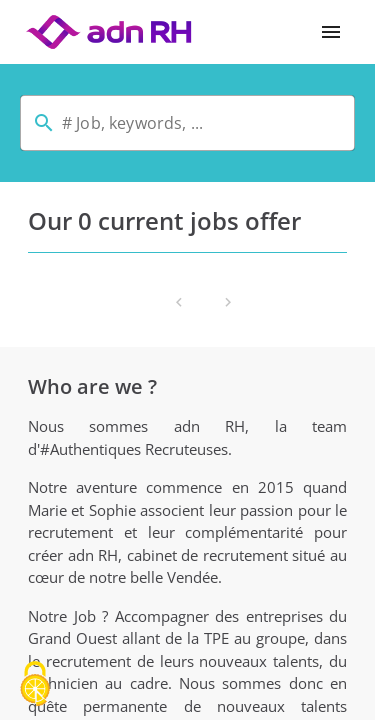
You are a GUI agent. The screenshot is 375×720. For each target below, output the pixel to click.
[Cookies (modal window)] (35, 685)
